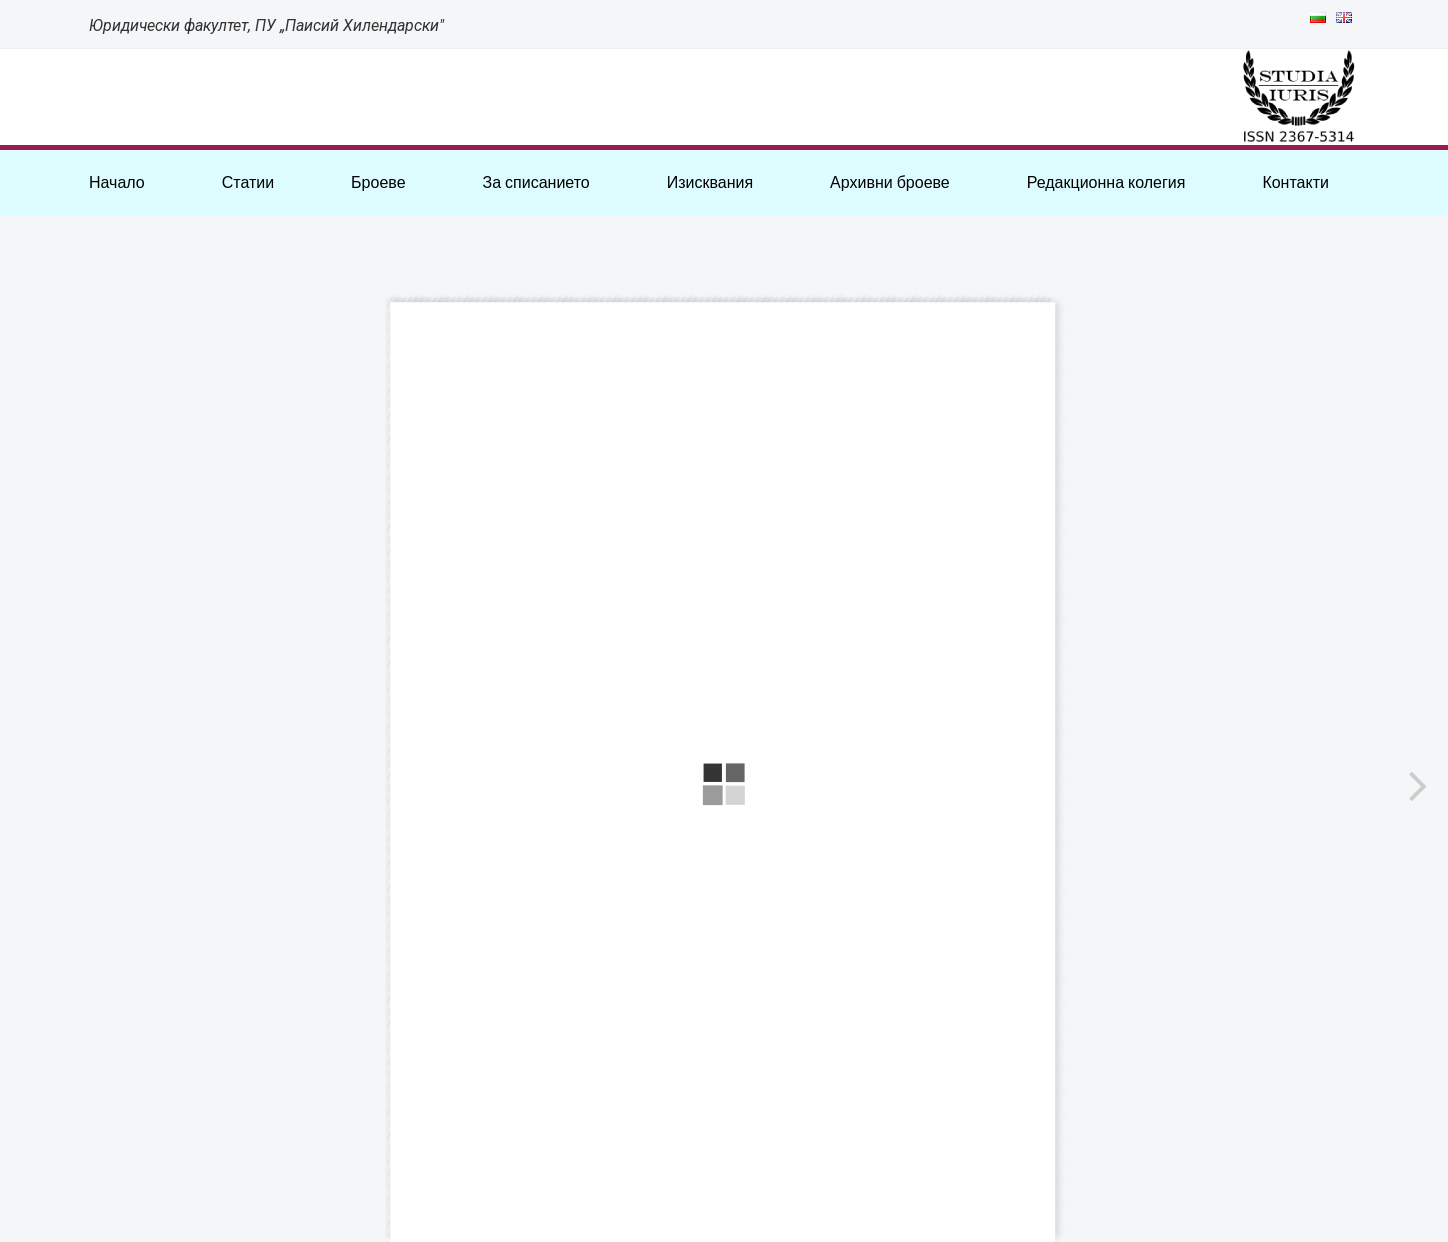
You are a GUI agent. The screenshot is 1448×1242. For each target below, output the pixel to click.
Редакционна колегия (1106, 182)
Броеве (378, 182)
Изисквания (710, 182)
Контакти (1295, 182)
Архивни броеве (890, 182)
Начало (117, 182)
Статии (248, 182)
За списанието (535, 182)
